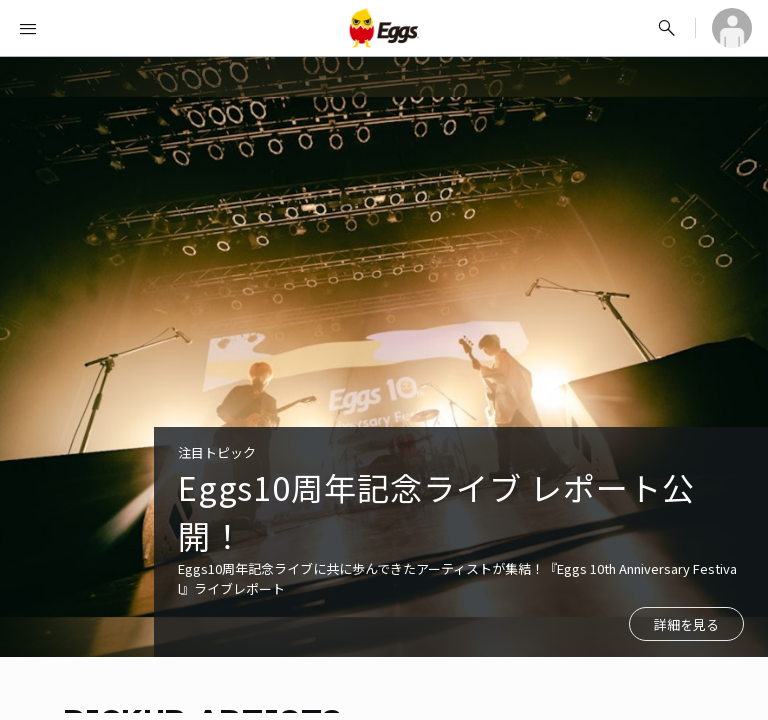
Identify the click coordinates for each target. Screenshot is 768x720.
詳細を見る (686, 624)
